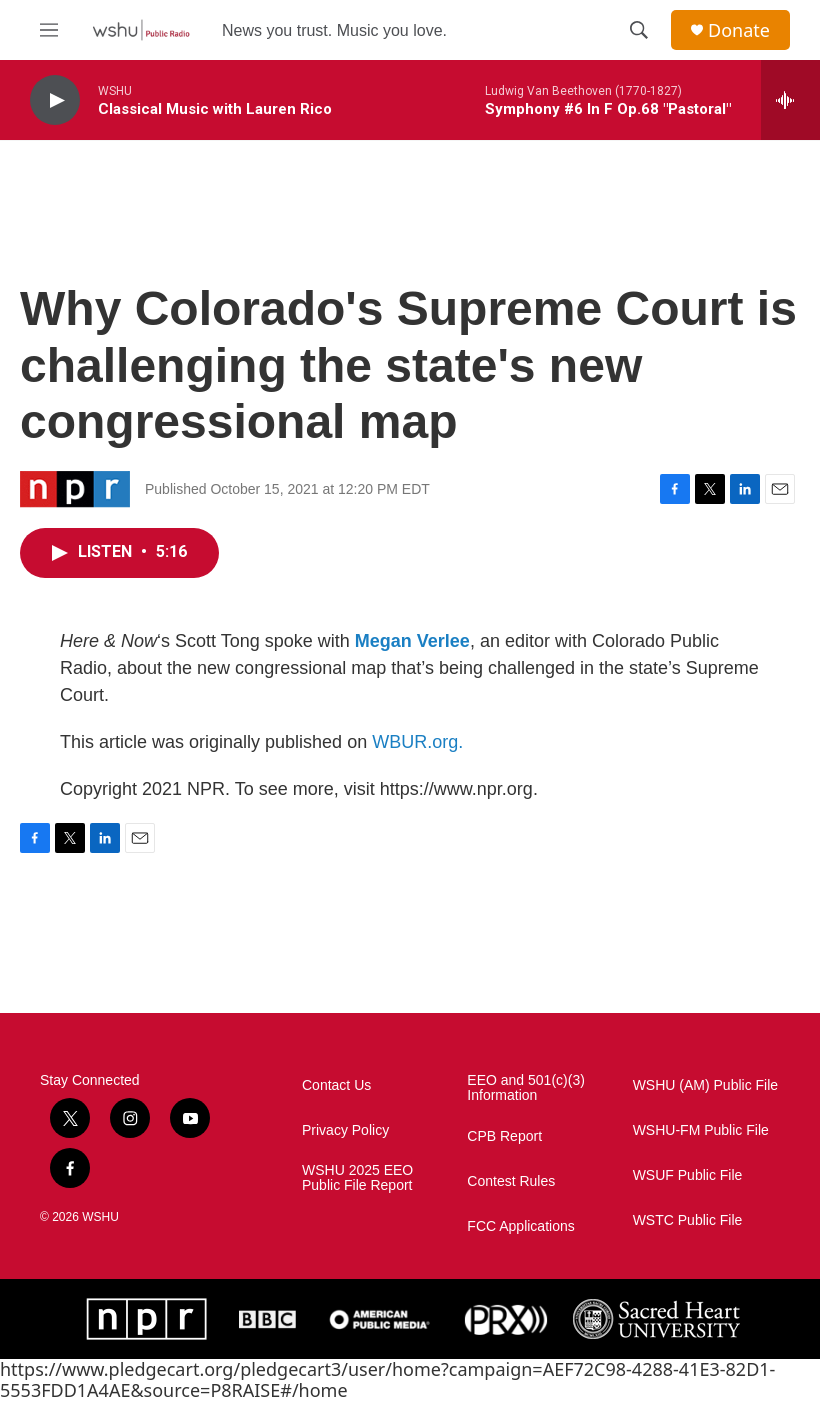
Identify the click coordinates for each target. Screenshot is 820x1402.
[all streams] (790, 100)
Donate (739, 30)
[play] (55, 100)
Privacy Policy (345, 1130)
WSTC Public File (688, 1220)
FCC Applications (520, 1226)
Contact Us (336, 1085)
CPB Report (504, 1136)
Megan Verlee (412, 641)
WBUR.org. (417, 742)
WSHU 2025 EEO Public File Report (357, 1178)
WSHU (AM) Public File (705, 1085)
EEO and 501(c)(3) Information (526, 1088)
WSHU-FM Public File (701, 1130)
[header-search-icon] (639, 30)
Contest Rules (511, 1181)
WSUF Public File (688, 1175)
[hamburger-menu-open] (49, 30)
